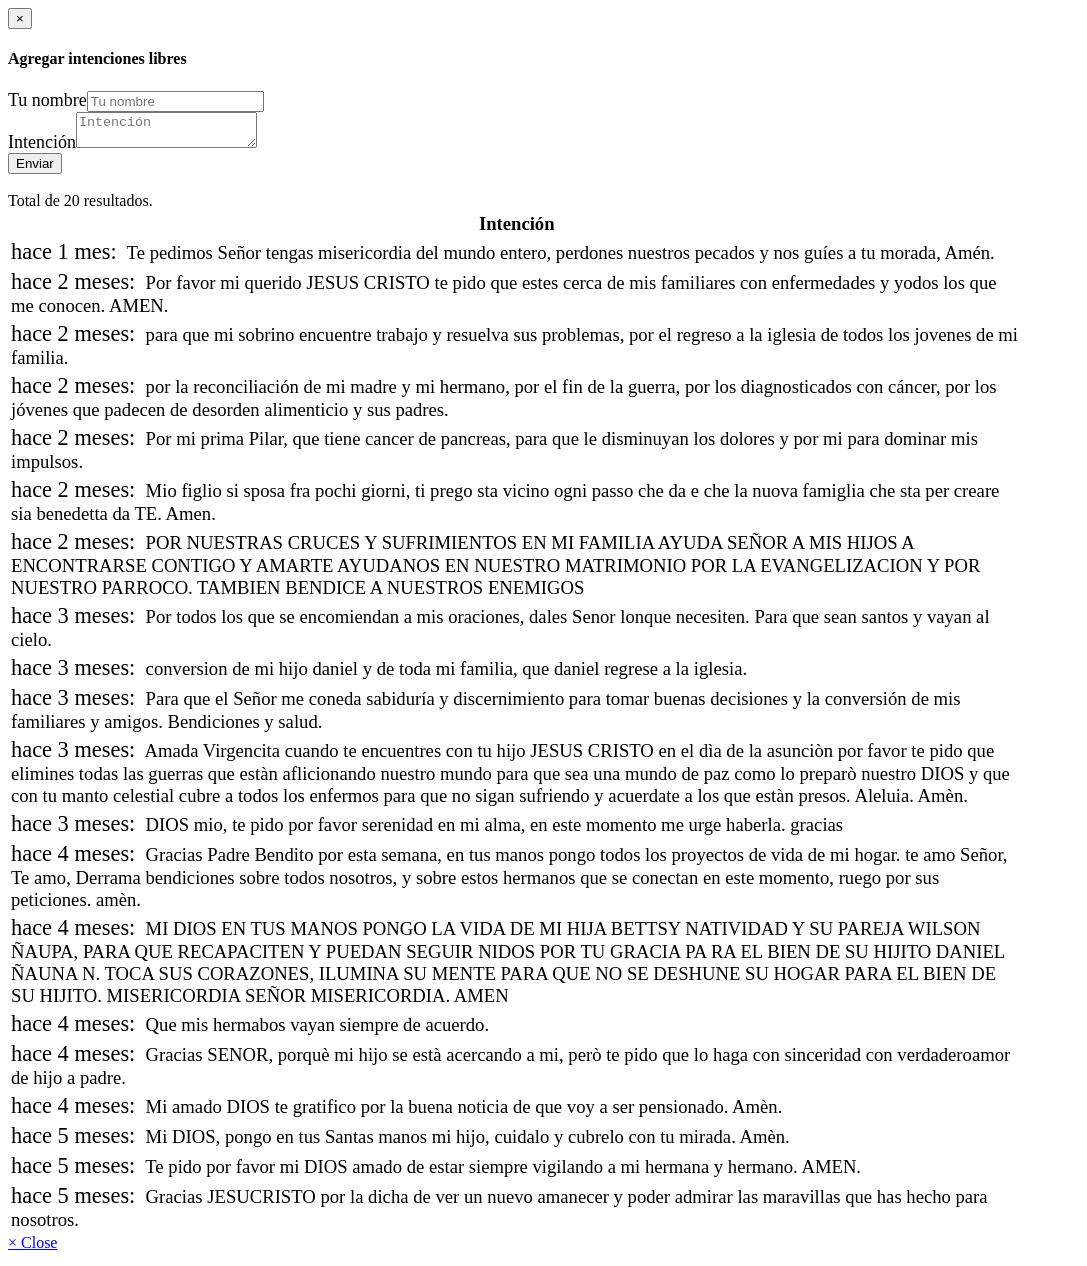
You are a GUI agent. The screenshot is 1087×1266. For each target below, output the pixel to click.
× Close (32, 1248)
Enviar (35, 169)
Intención (42, 148)
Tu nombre (47, 100)
